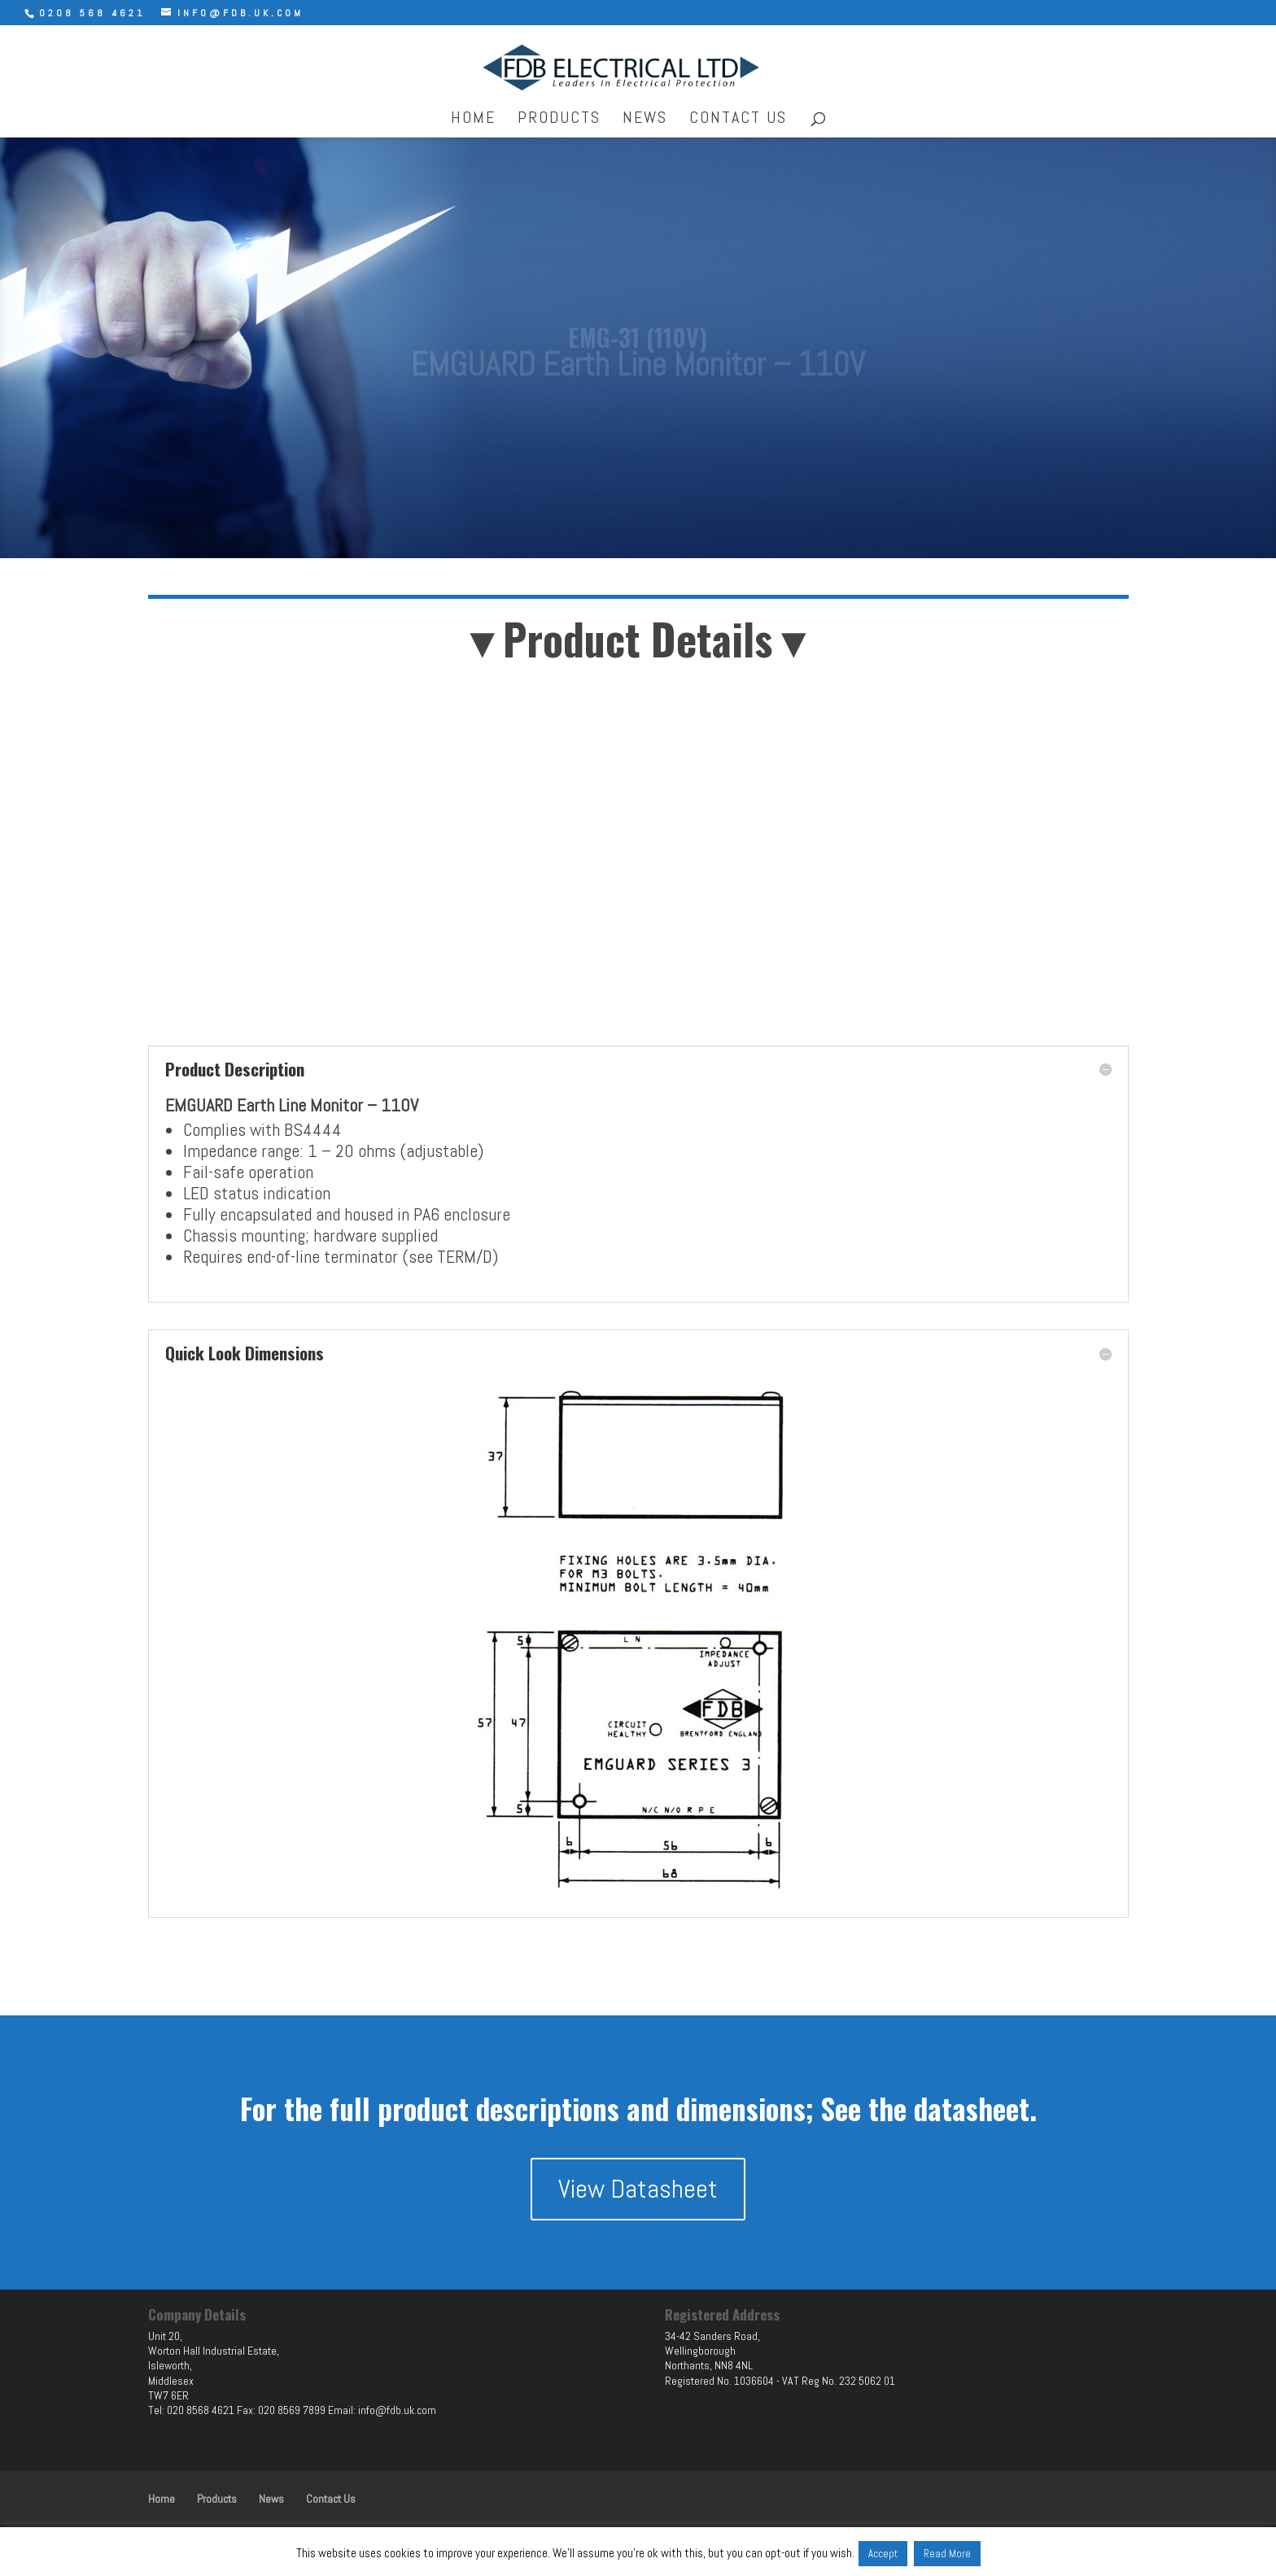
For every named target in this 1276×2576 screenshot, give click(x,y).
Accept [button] (883, 2554)
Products (559, 119)
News (645, 119)
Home (473, 119)
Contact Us (738, 119)
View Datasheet (638, 2188)
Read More (947, 2554)
